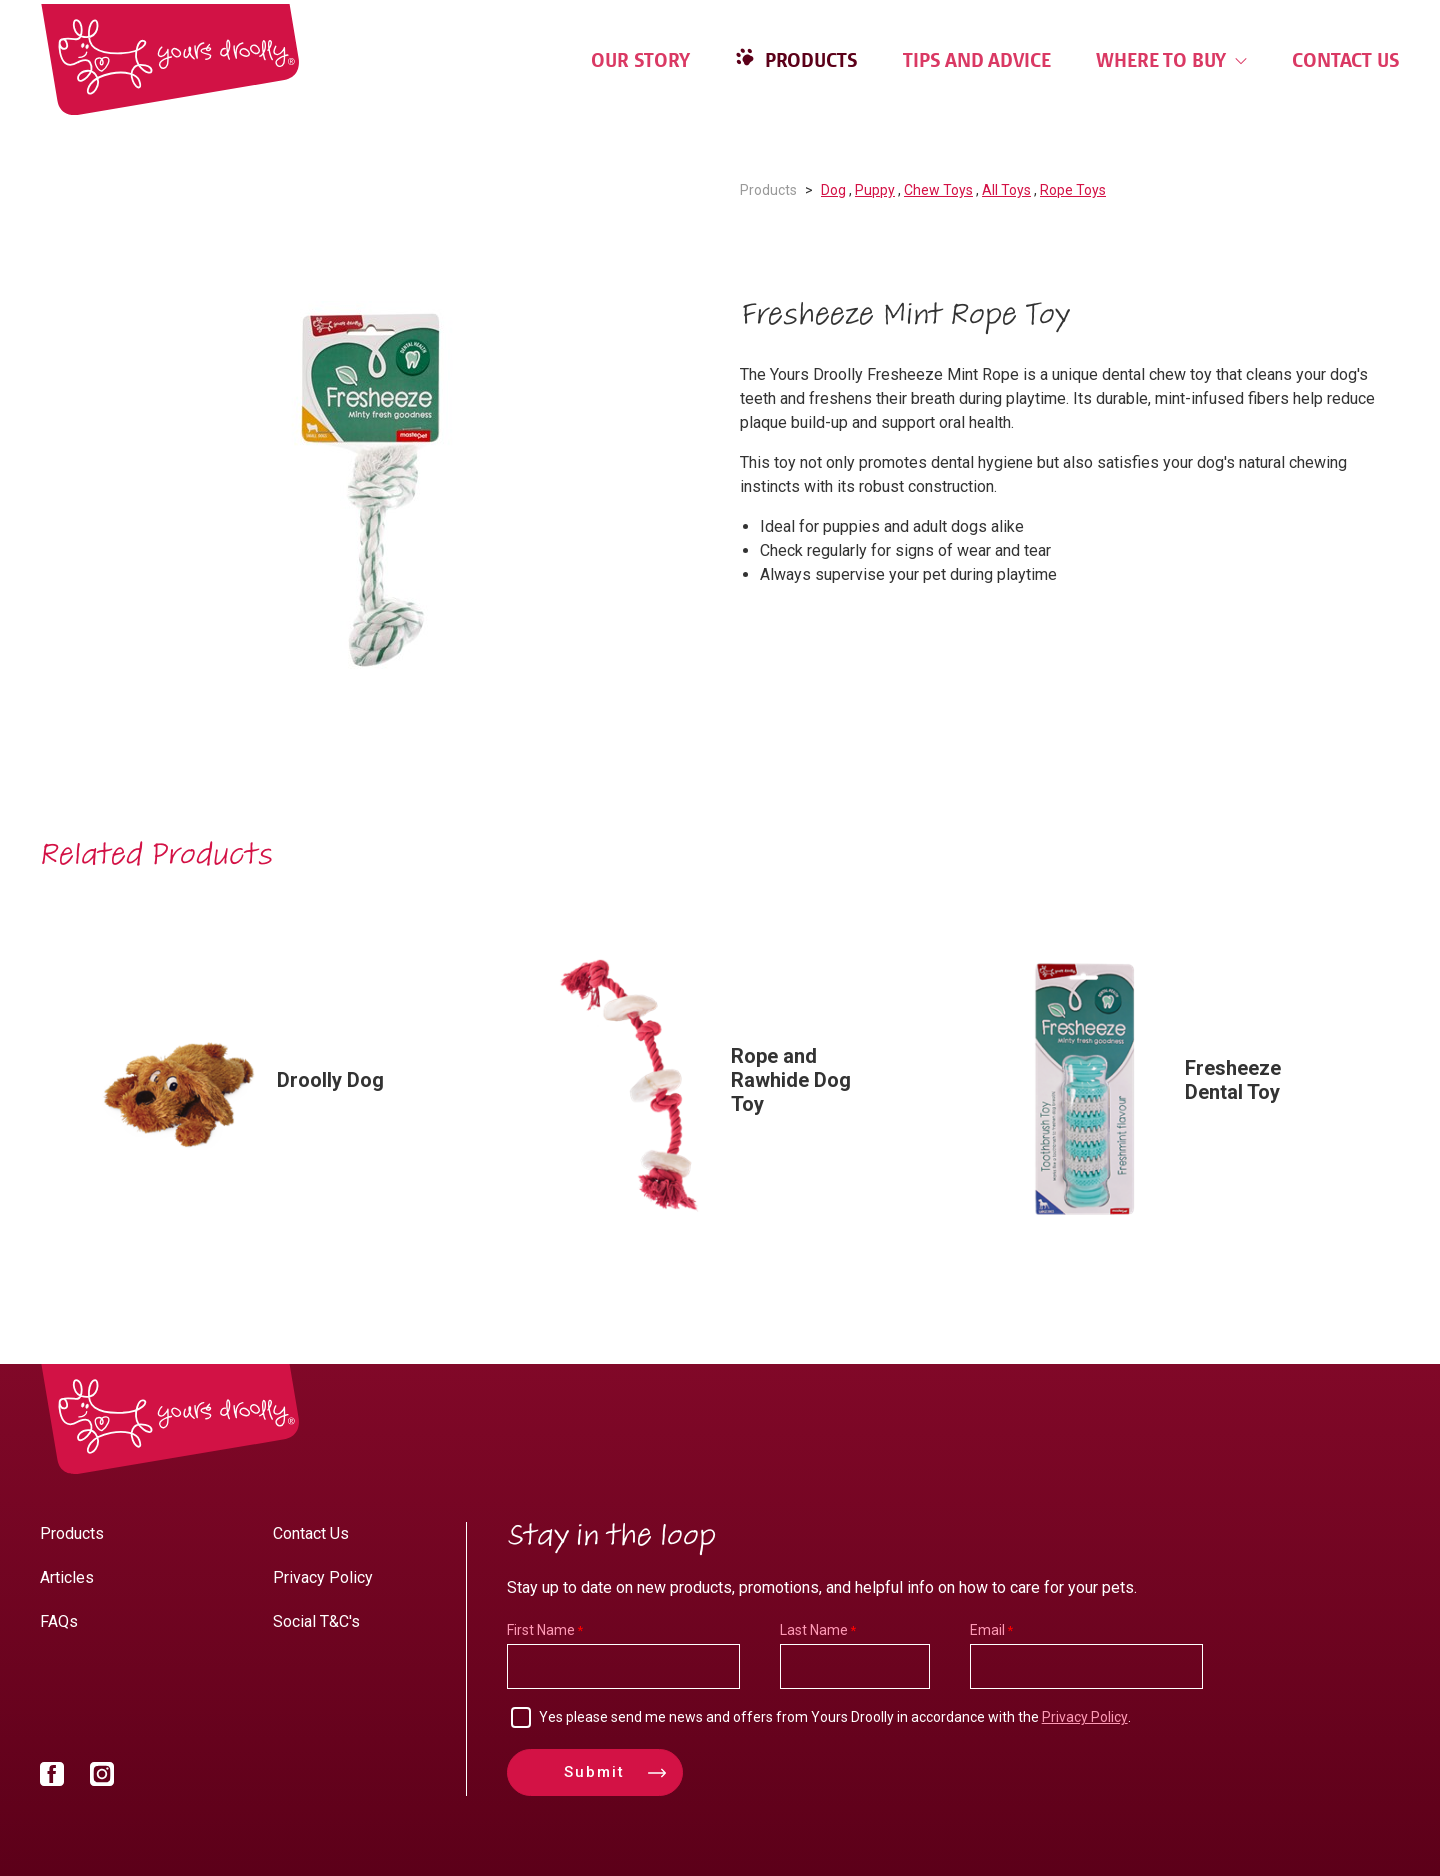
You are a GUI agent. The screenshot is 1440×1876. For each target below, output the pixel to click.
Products (809, 60)
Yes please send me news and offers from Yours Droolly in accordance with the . (835, 1717)
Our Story (640, 60)
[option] (370, 491)
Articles (67, 1577)
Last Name (814, 1630)
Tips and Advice (977, 60)
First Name (541, 1630)
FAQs (59, 1621)
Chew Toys (938, 190)
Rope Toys (1073, 190)
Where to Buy (1171, 60)
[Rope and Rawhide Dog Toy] (721, 1089)
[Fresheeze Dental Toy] (1175, 1089)
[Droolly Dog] (267, 1089)
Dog (833, 190)
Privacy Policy (323, 1577)
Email (987, 1630)
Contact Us (1346, 60)
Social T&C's (316, 1621)
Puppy (875, 190)
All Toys (1006, 190)
